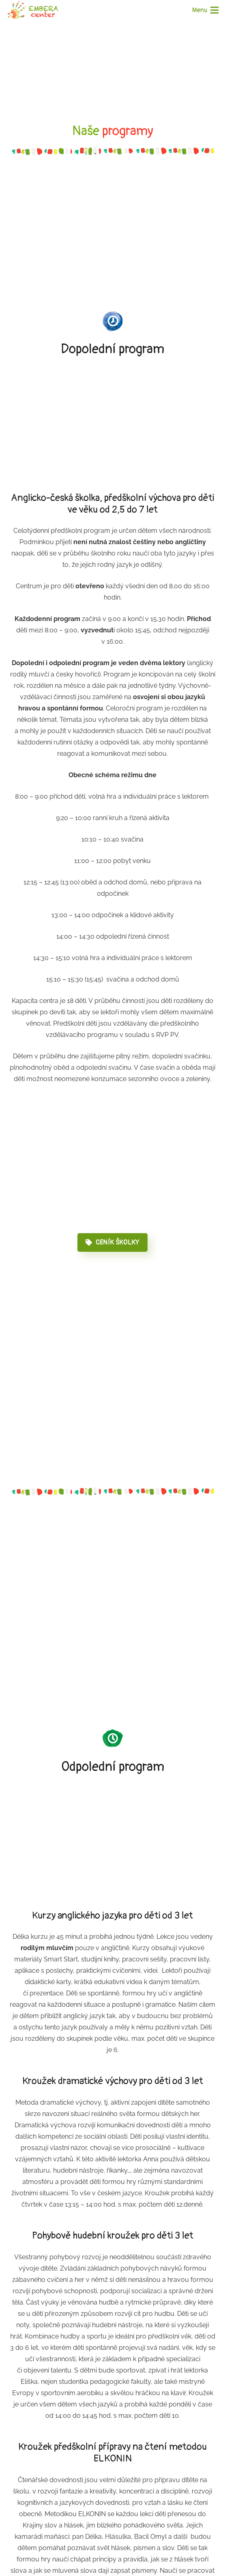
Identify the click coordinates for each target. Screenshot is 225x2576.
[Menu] (205, 10)
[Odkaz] (32, 10)
